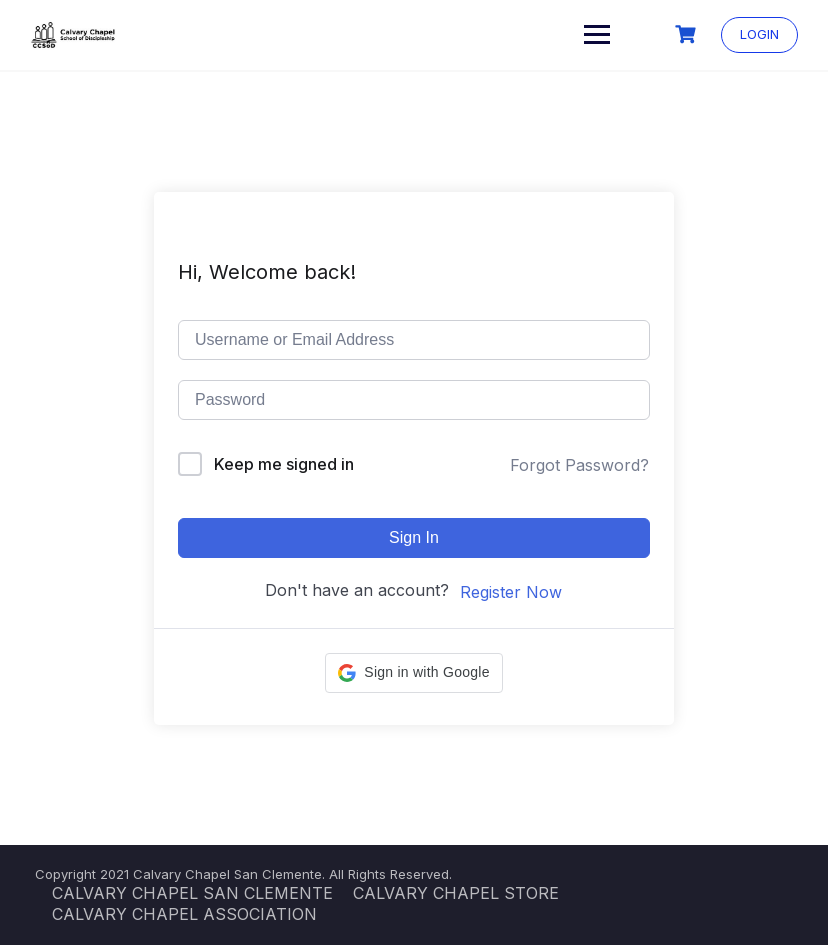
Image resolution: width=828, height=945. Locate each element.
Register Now (511, 592)
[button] (413, 673)
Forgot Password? (579, 465)
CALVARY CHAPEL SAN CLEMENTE (192, 893)
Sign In (414, 537)
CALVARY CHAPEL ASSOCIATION (184, 914)
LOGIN (759, 34)
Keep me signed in (284, 464)
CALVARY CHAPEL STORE (456, 893)
